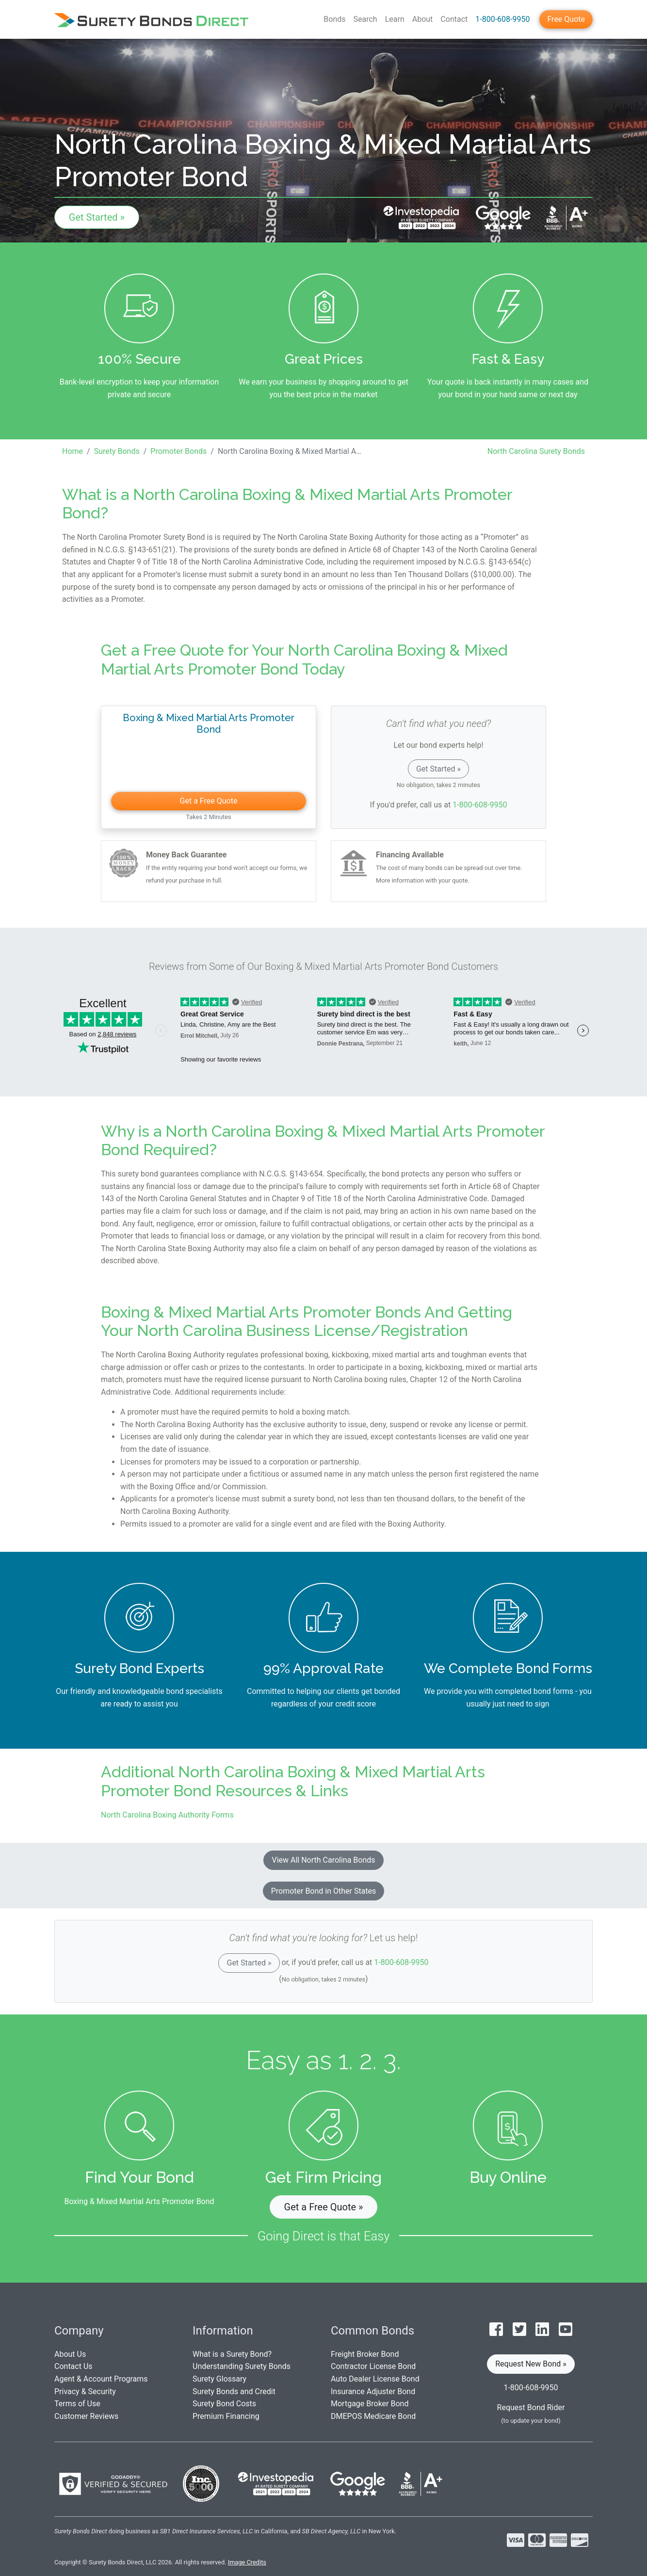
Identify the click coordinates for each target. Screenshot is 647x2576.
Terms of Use (77, 2403)
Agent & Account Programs (101, 2378)
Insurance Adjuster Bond (373, 2391)
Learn (394, 19)
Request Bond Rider (531, 2407)
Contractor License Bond (373, 2366)
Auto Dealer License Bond (375, 2378)
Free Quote (566, 19)
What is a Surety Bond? (232, 2354)
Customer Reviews (86, 2416)
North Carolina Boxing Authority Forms (167, 1814)
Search (365, 19)
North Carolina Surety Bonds (536, 451)
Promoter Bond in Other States (323, 1891)
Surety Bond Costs (224, 2403)
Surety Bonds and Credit (234, 2391)
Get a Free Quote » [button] (323, 2207)
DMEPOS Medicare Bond (373, 2416)
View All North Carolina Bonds (323, 1860)
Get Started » (97, 217)
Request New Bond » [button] (530, 2363)
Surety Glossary (219, 2378)
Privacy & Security (85, 2391)
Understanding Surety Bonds (242, 2366)
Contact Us (73, 2366)
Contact (454, 19)
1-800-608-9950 (502, 19)
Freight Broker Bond (365, 2354)
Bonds (334, 19)
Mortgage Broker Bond (369, 2403)
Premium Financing (226, 2416)
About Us (70, 2354)
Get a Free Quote (209, 800)
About (422, 19)
